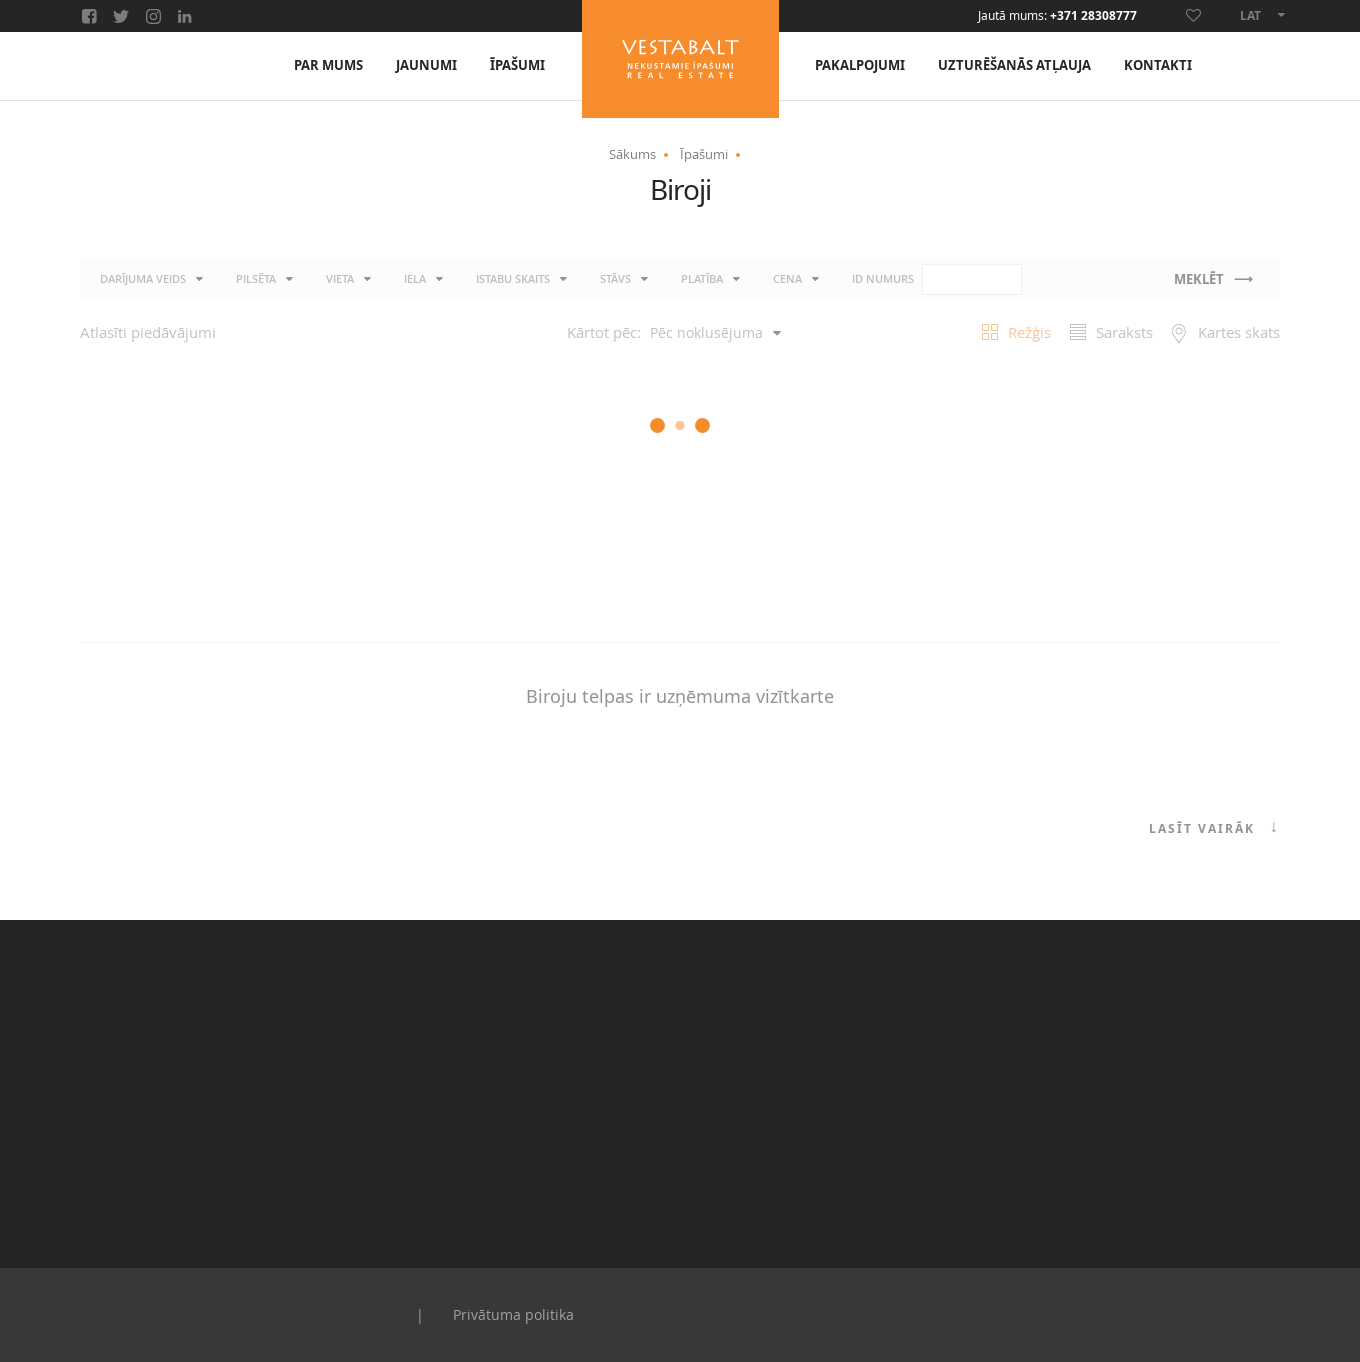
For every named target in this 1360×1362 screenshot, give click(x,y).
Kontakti (1158, 65)
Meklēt (1199, 279)
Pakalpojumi (860, 65)
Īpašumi (517, 65)
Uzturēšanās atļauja (1014, 65)
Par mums (328, 65)
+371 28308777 (1093, 16)
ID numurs (937, 279)
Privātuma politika (513, 1314)
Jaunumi (426, 65)
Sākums (632, 154)
